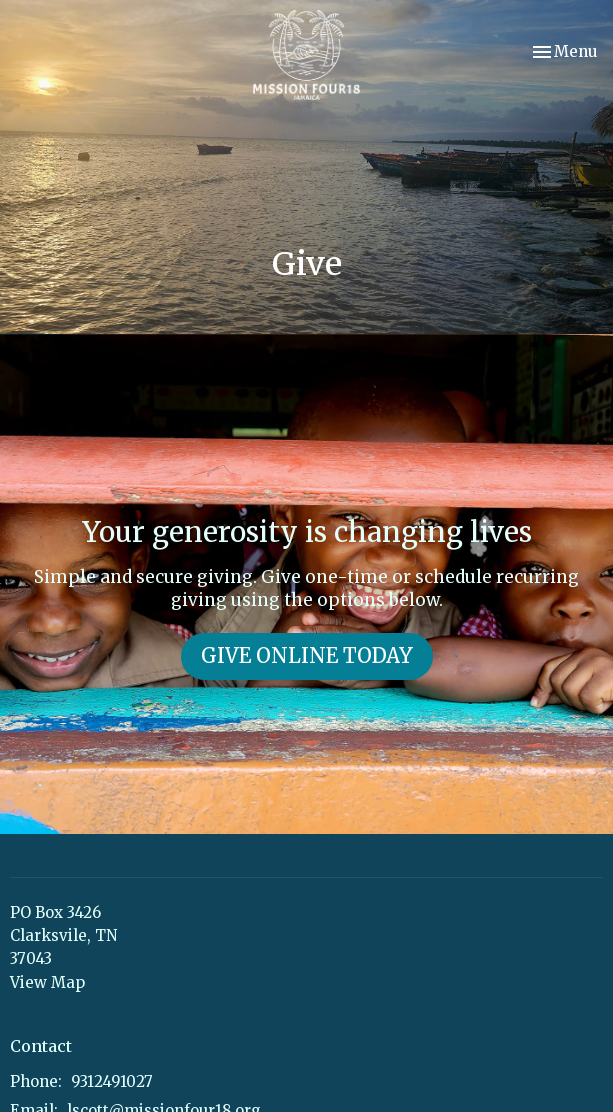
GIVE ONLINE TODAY (307, 655)
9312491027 (112, 1081)
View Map (47, 982)
